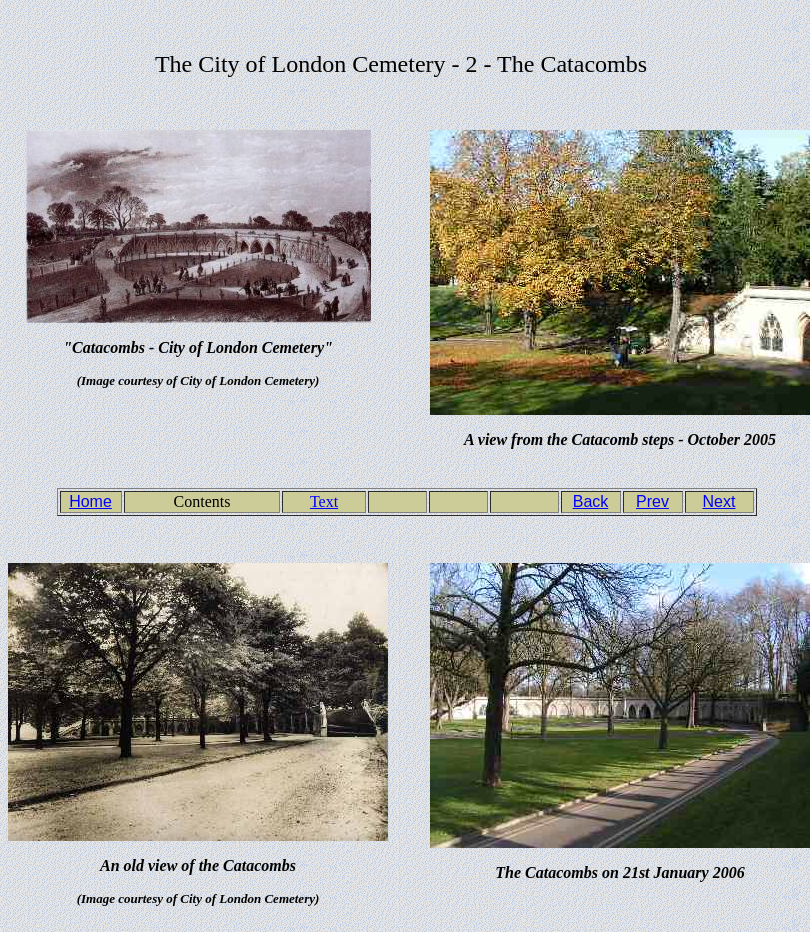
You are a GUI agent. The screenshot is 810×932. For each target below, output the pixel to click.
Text (324, 501)
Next (719, 501)
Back (591, 501)
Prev (652, 501)
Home (90, 501)
